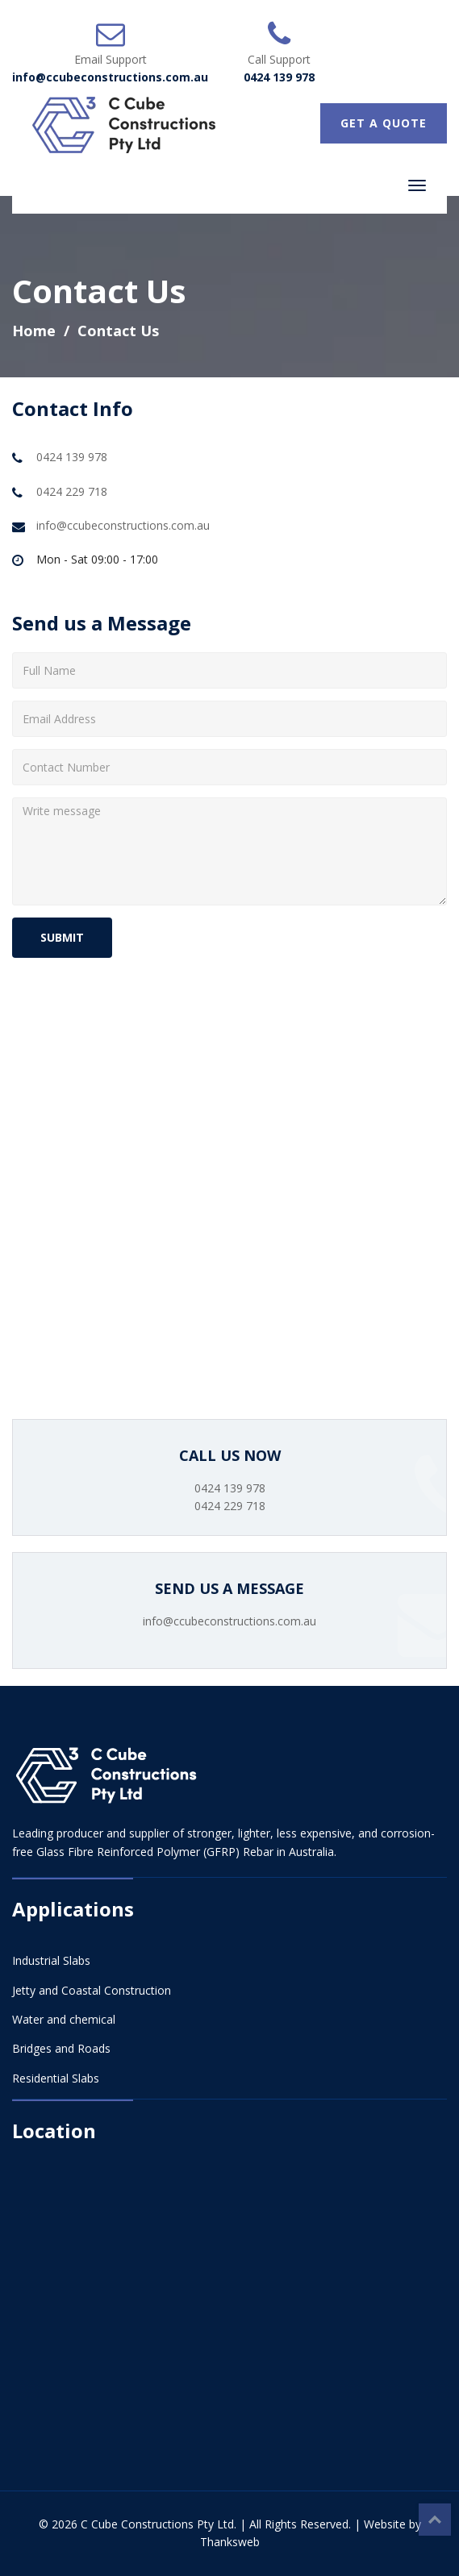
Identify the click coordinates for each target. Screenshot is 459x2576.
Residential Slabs (55, 2078)
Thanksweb (230, 2541)
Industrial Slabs (51, 1960)
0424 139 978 (279, 77)
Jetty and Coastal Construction (91, 1990)
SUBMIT (62, 937)
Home (34, 330)
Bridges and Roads (61, 2048)
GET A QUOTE (383, 123)
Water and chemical (63, 2019)
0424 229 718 (71, 491)
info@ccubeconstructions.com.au (110, 77)
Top (435, 2519)
